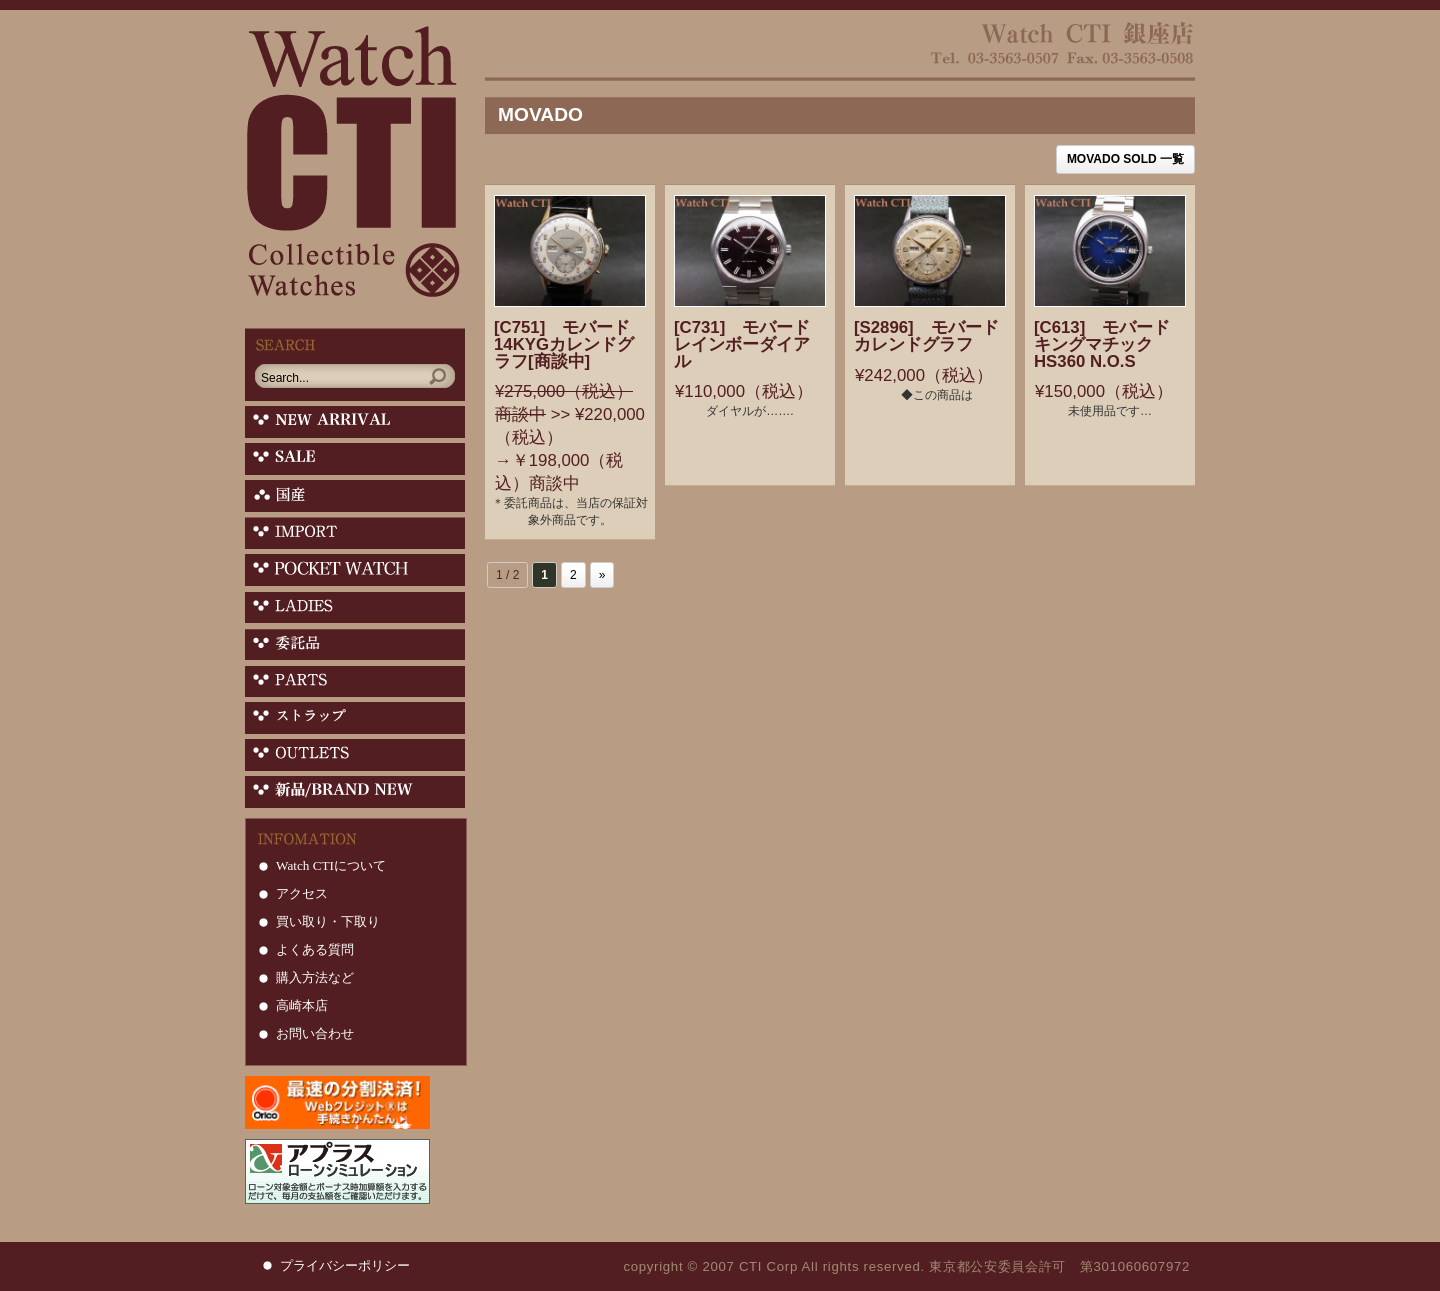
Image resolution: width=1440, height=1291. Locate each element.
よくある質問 (315, 949)
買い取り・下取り (328, 921)
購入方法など (315, 977)
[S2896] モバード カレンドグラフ (952, 336)
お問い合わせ (315, 1033)
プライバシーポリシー (345, 1265)
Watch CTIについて (331, 865)
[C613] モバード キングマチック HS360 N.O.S (1127, 344)
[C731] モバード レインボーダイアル (767, 344)
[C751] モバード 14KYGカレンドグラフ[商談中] (587, 344)
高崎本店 (302, 1005)
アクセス (302, 893)
